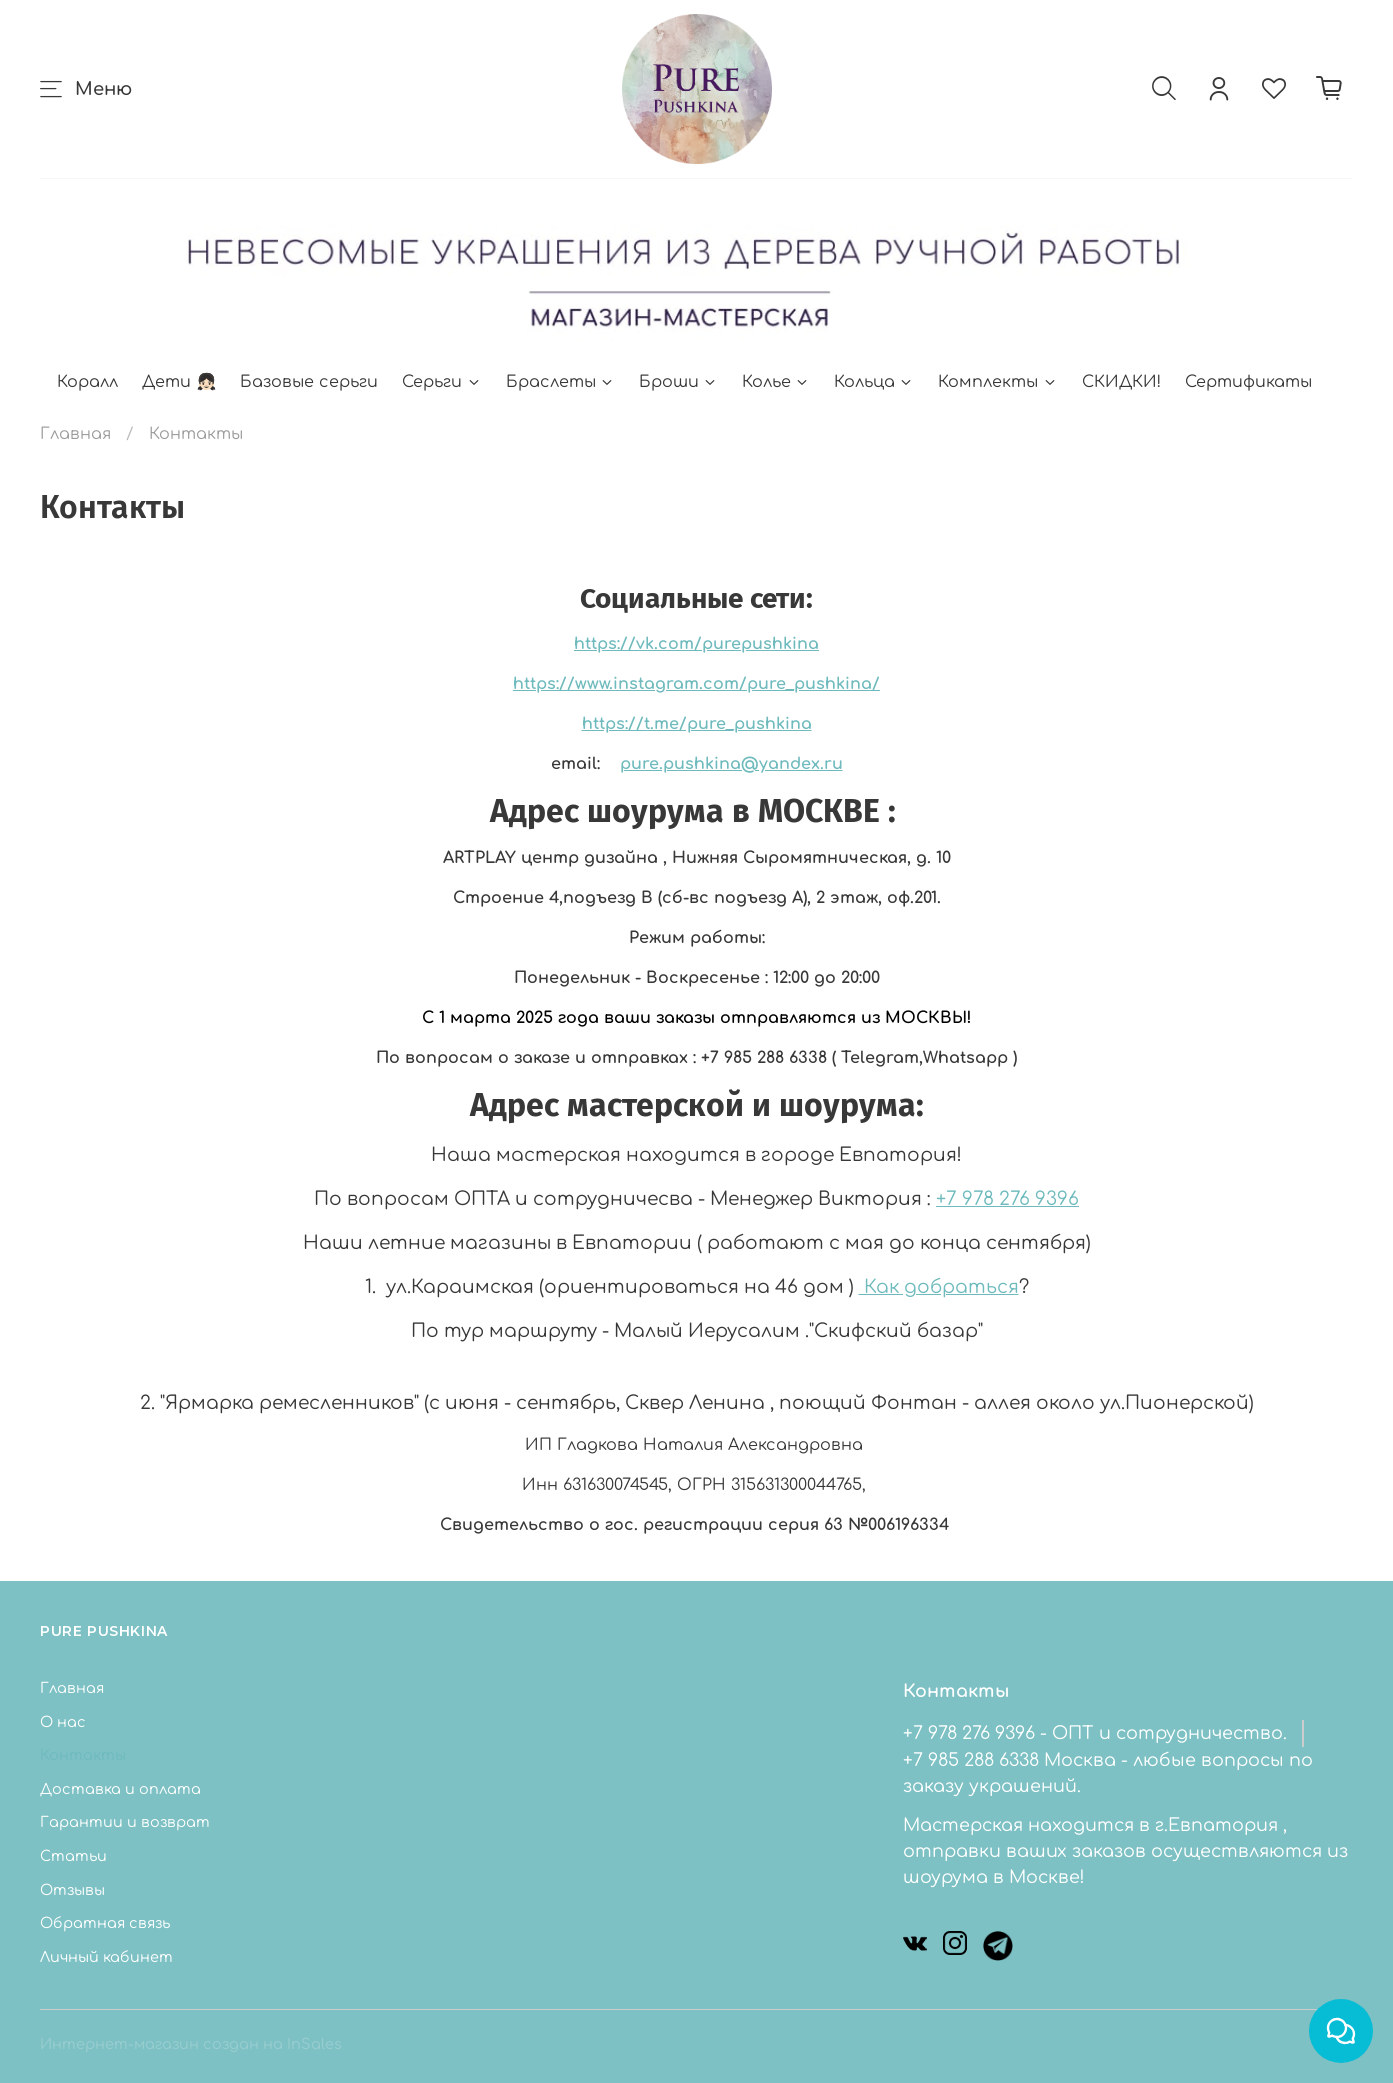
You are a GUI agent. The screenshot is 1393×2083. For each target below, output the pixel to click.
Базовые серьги (309, 382)
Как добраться (939, 1287)
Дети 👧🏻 (179, 382)
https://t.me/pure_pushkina (697, 724)
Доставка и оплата (120, 1789)
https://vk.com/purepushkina (696, 644)
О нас (63, 1722)
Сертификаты (1248, 382)
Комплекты (997, 382)
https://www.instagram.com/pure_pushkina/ (696, 684)
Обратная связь (105, 1923)
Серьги (441, 382)
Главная (75, 434)
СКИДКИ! (1121, 382)
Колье (776, 382)
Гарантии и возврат (125, 1822)
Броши (678, 382)
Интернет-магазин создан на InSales (191, 2044)
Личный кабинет (106, 1957)
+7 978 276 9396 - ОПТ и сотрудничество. (1095, 1733)
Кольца (874, 382)
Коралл (87, 382)
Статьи (73, 1856)
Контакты (83, 1755)
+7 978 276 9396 (1007, 1199)
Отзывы (72, 1890)
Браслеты (560, 382)
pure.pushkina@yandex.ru (731, 764)
